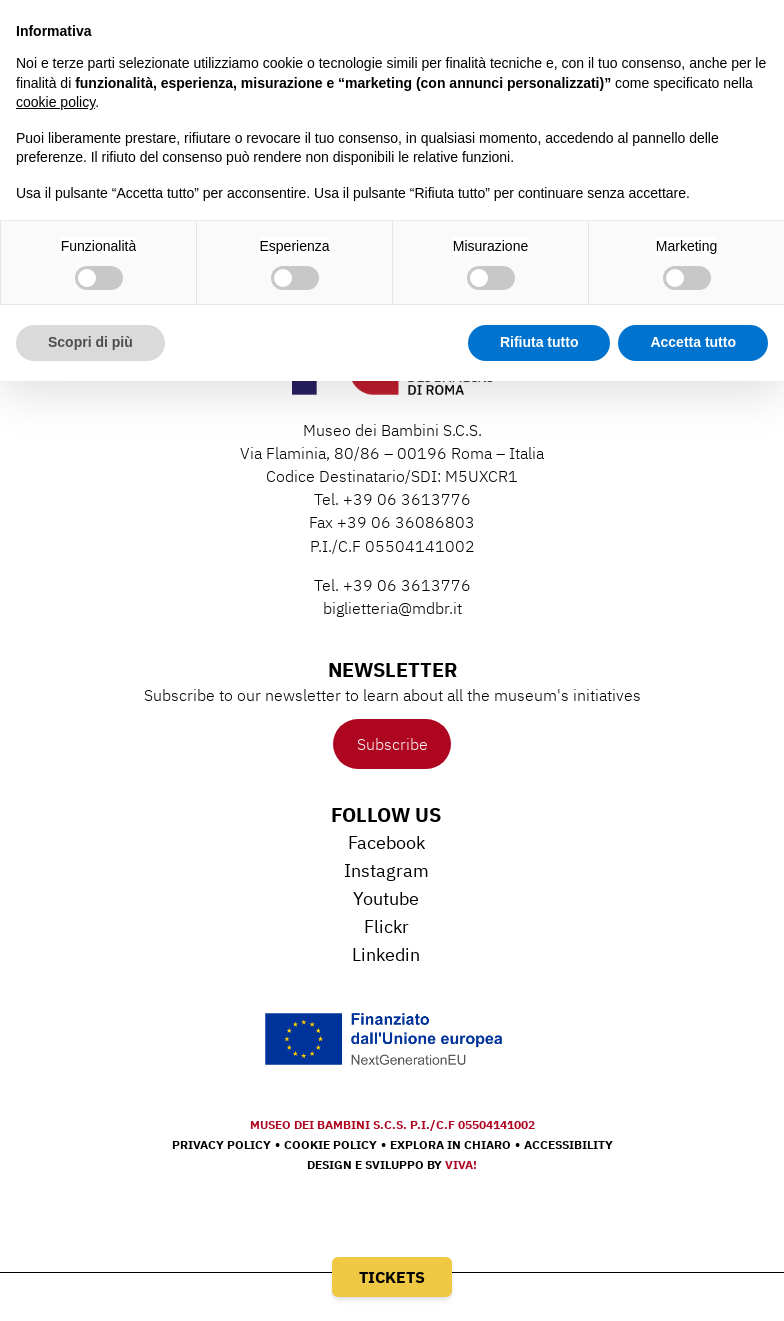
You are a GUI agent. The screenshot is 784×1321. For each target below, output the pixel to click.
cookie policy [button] (55, 102)
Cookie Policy (330, 1144)
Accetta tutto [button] (693, 342)
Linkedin (386, 954)
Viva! (461, 1164)
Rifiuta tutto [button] (539, 342)
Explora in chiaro (450, 1144)
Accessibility (568, 1144)
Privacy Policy (221, 1144)
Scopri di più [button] (90, 342)
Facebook (386, 842)
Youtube (386, 898)
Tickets (392, 1277)
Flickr (386, 926)
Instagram (386, 870)
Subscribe (392, 744)
